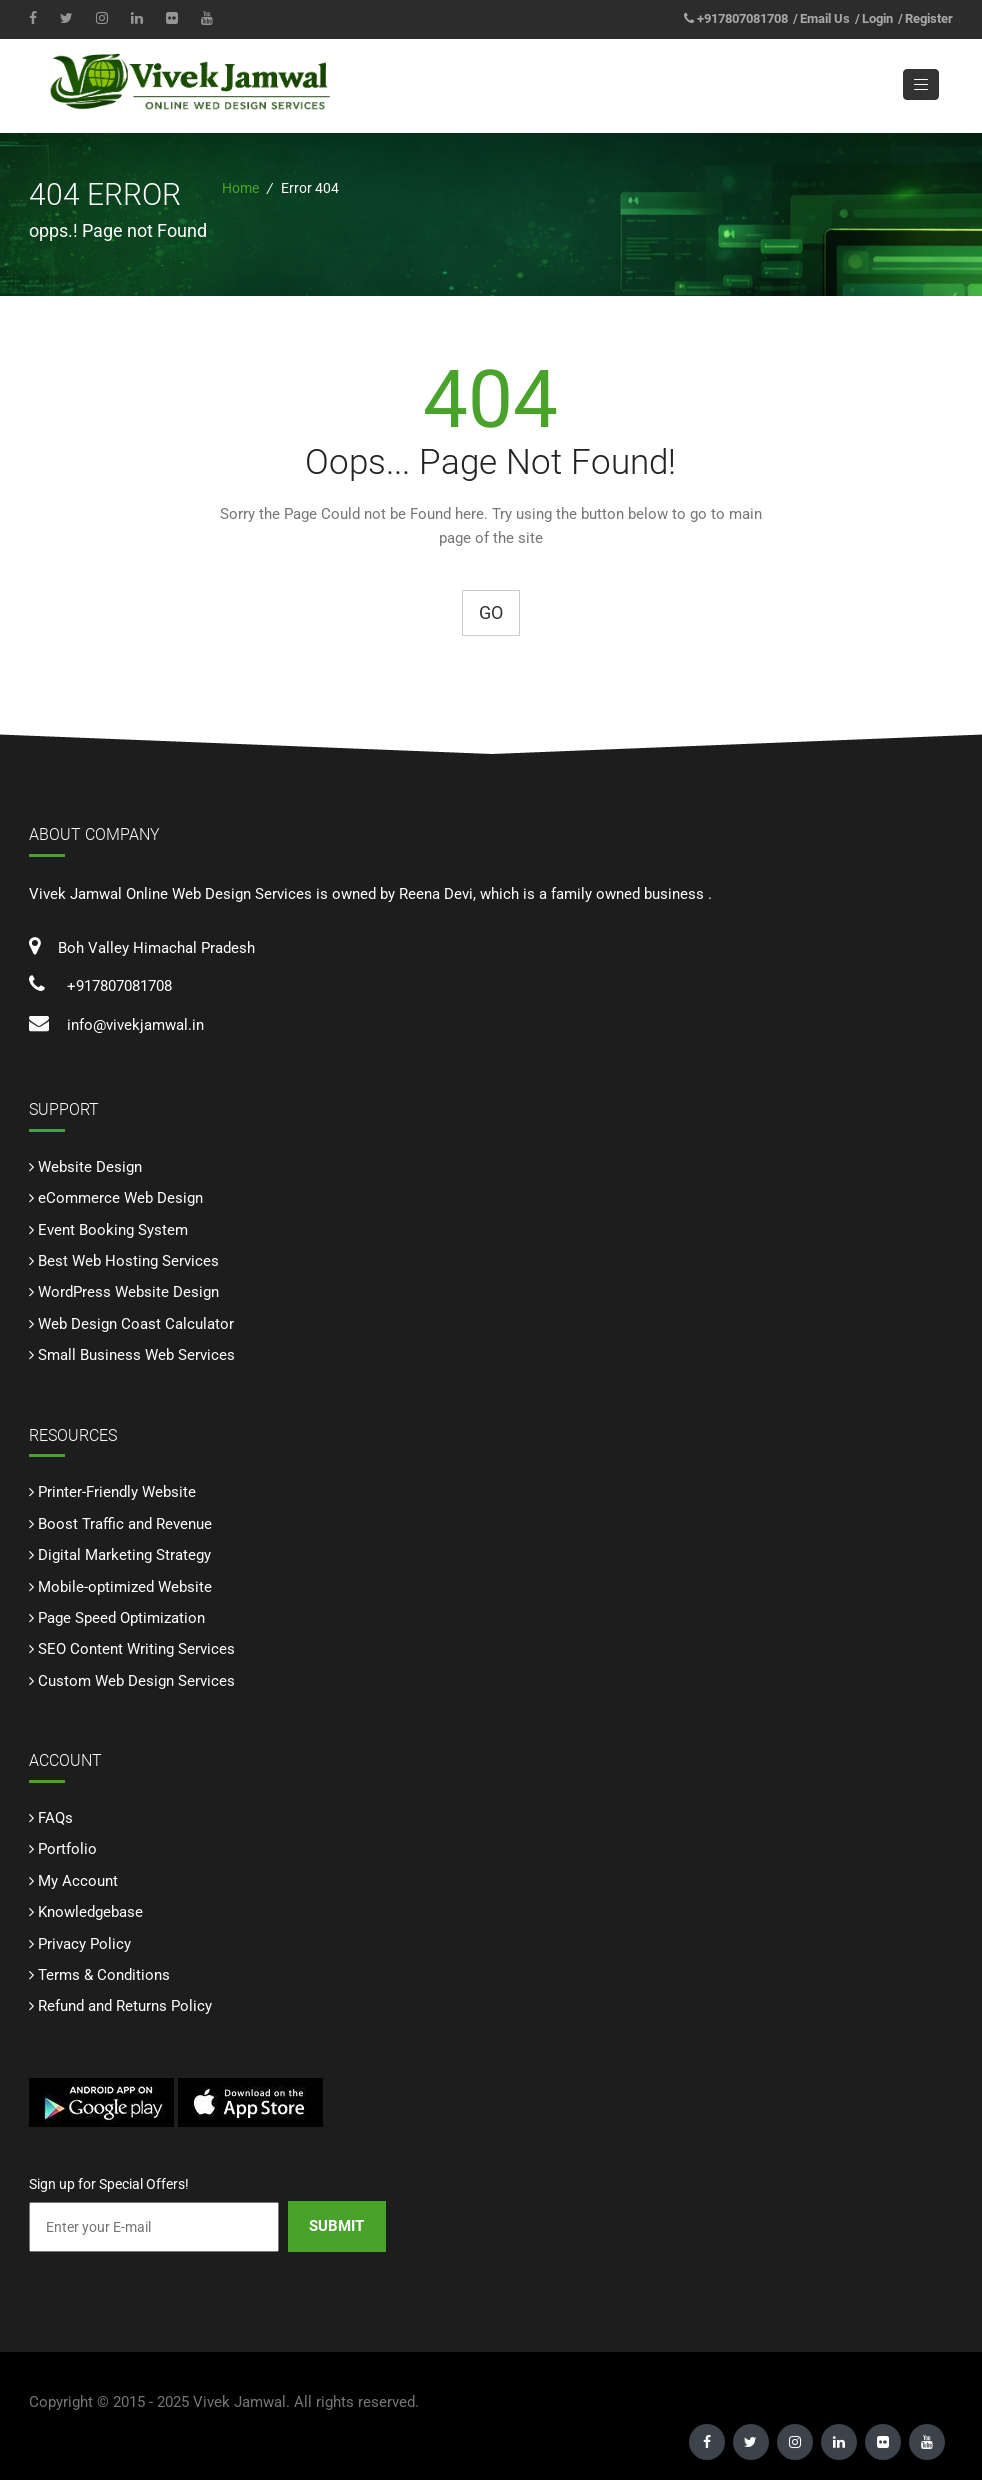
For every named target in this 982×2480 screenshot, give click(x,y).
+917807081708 (742, 18)
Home (240, 189)
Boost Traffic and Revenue (125, 1524)
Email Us (825, 18)
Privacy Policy (84, 1944)
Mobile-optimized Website (125, 1587)
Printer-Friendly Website (117, 1493)
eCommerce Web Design (120, 1199)
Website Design (90, 1167)
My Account (78, 1881)
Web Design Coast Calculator (136, 1324)
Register (929, 18)
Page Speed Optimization (121, 1619)
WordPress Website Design (128, 1293)
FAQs (55, 1818)
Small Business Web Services (136, 1356)
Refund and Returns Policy (125, 2007)
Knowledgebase (90, 1913)
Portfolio (67, 1850)
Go (491, 613)
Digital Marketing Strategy (124, 1556)
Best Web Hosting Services (128, 1262)
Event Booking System (113, 1230)
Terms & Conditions (104, 1976)
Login (877, 18)
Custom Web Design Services (136, 1681)
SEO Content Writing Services (136, 1650)
